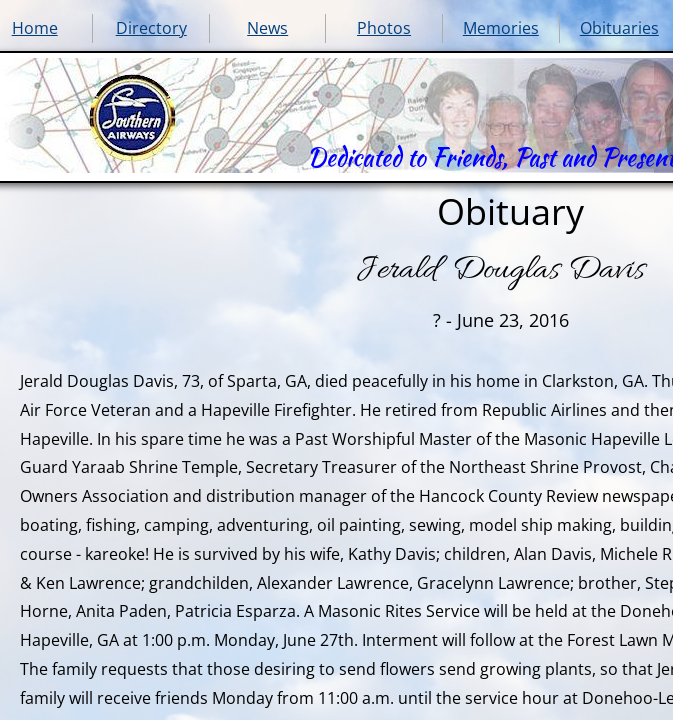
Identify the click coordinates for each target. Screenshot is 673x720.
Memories (501, 28)
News (267, 28)
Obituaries (619, 28)
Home (35, 28)
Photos (384, 28)
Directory (151, 28)
